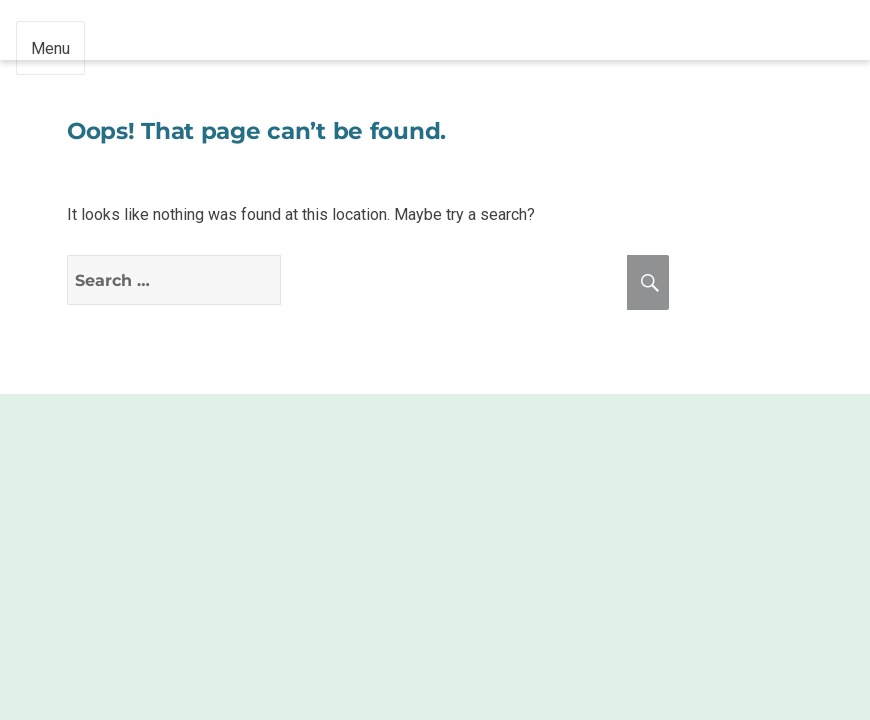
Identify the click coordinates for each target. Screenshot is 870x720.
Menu (50, 48)
